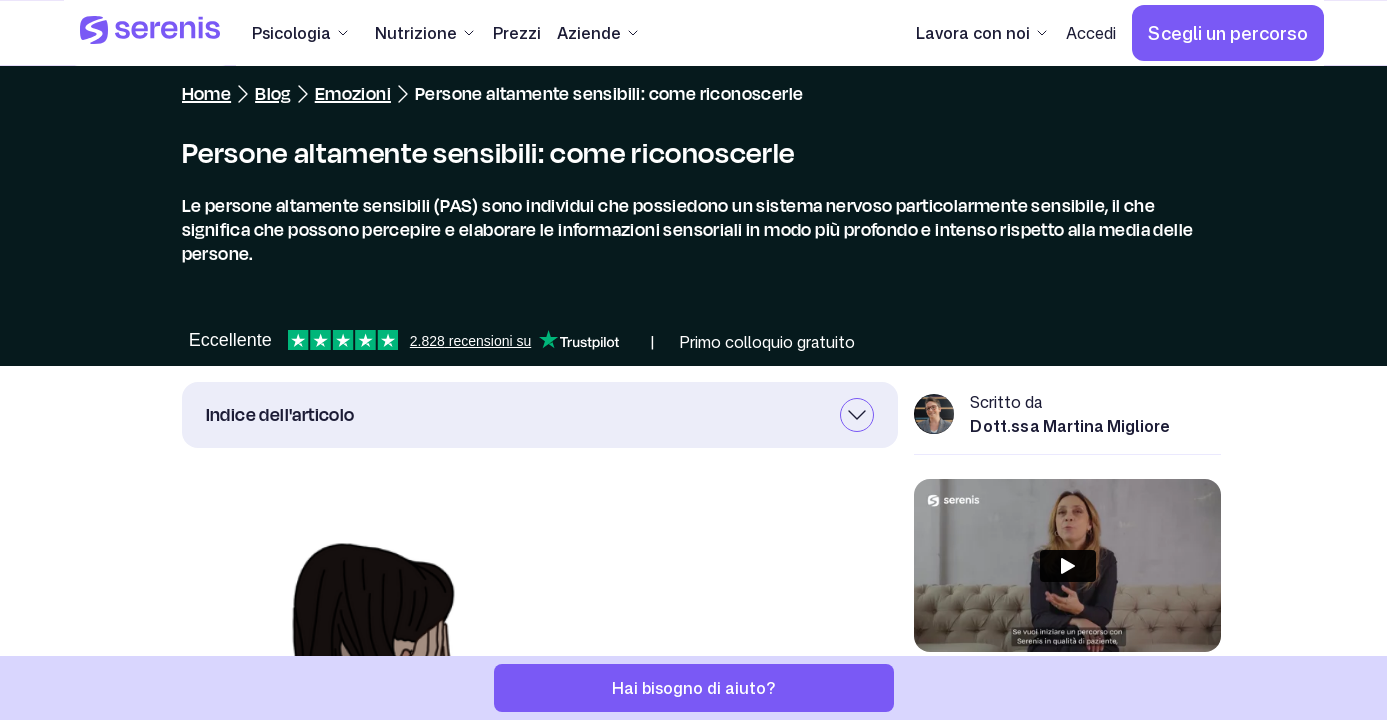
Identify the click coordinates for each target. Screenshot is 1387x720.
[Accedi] (1091, 33)
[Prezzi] (517, 33)
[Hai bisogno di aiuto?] (694, 688)
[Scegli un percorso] (1228, 33)
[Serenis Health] (150, 33)
